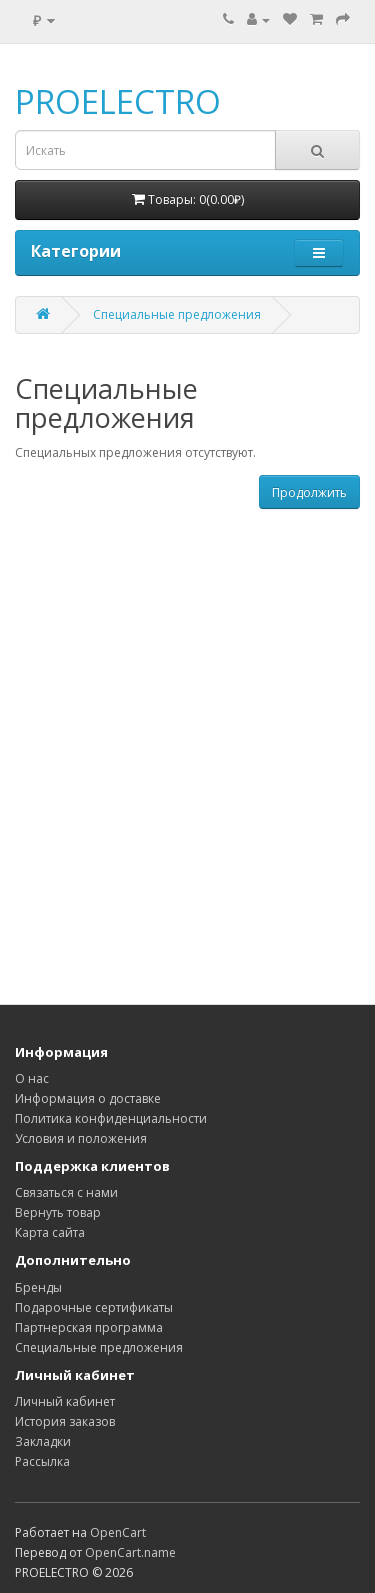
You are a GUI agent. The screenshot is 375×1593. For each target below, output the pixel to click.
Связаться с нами (66, 1192)
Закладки (43, 1441)
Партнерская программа (89, 1327)
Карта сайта (50, 1232)
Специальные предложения (177, 314)
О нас (32, 1078)
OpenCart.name (130, 1552)
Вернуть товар (58, 1212)
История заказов (65, 1421)
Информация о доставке (88, 1098)
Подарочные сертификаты (94, 1307)
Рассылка (42, 1461)
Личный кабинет (65, 1401)
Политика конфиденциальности (111, 1118)
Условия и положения (81, 1138)
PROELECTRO (118, 101)
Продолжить (309, 492)
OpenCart (118, 1532)
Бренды (38, 1287)
